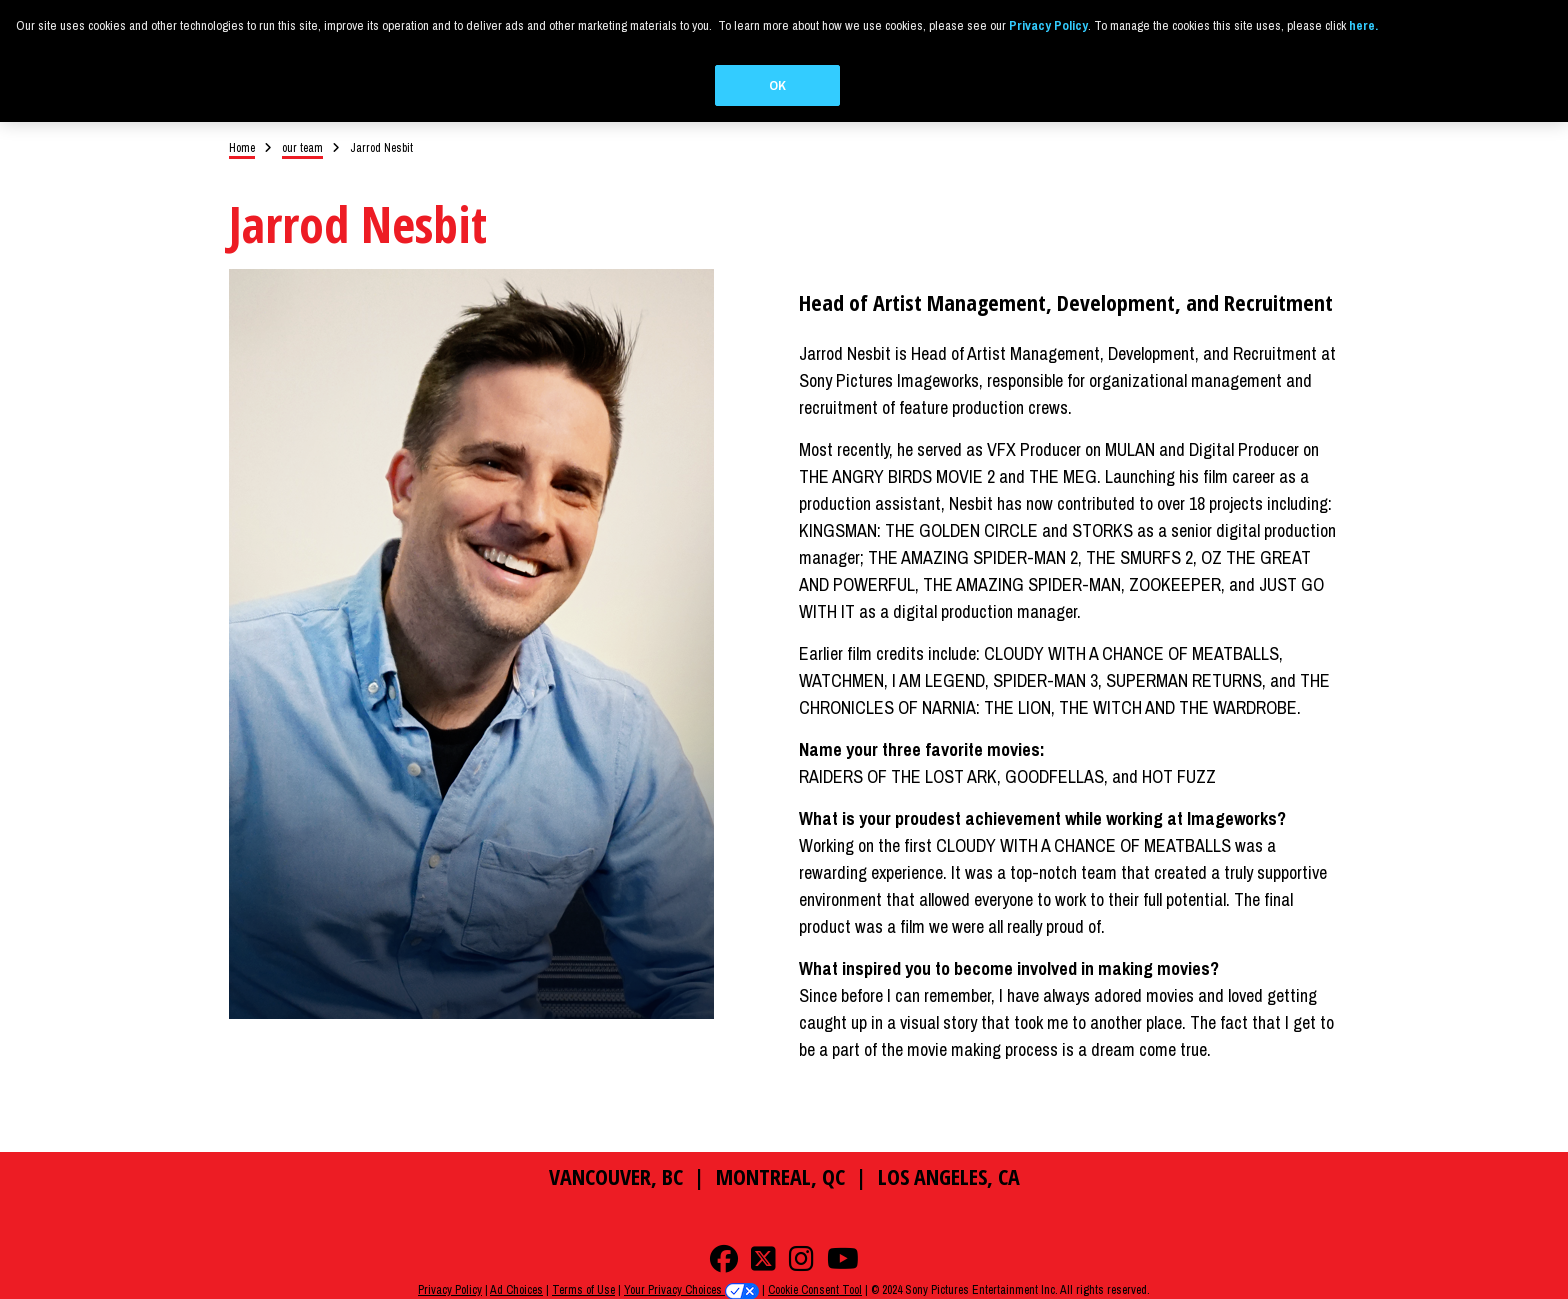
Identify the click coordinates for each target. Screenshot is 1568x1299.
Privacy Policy (450, 1290)
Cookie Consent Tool (815, 1290)
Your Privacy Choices (691, 1290)
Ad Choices (516, 1290)
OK (777, 85)
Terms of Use (583, 1290)
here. (1363, 25)
